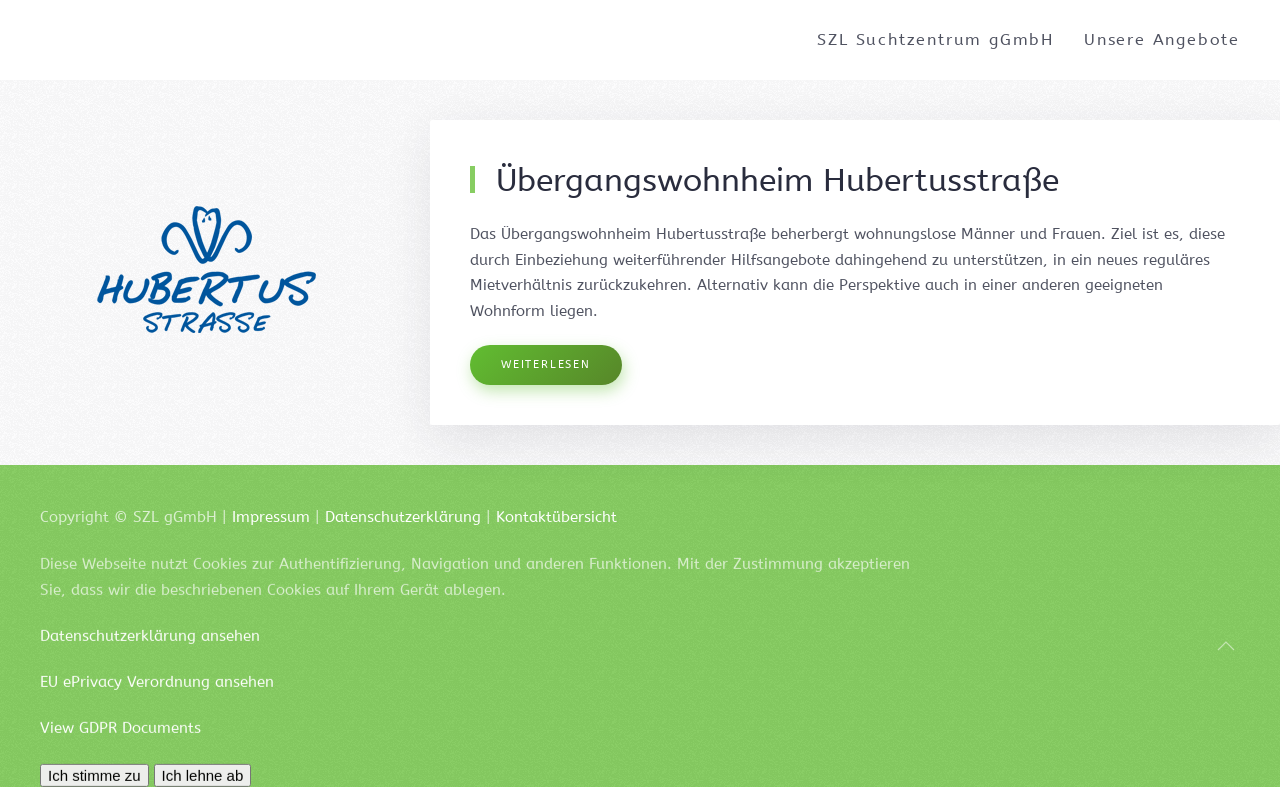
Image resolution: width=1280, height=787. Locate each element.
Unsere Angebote (1162, 39)
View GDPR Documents (120, 739)
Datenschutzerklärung (403, 517)
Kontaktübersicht (556, 517)
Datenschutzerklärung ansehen (150, 648)
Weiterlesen (546, 364)
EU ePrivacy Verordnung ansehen (157, 694)
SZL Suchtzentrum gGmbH (935, 39)
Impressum (271, 517)
